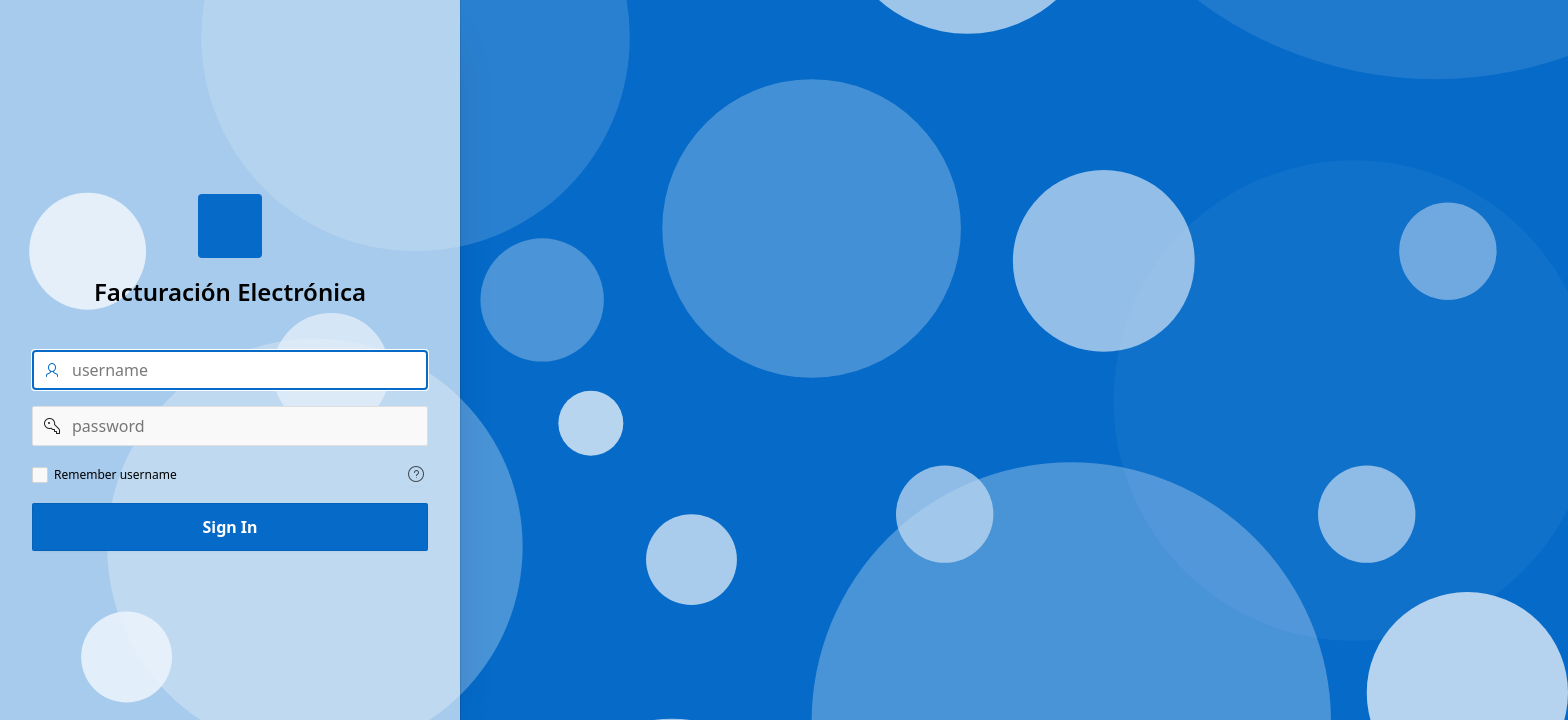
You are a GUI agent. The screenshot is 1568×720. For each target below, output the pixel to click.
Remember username (115, 475)
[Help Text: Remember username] (416, 474)
